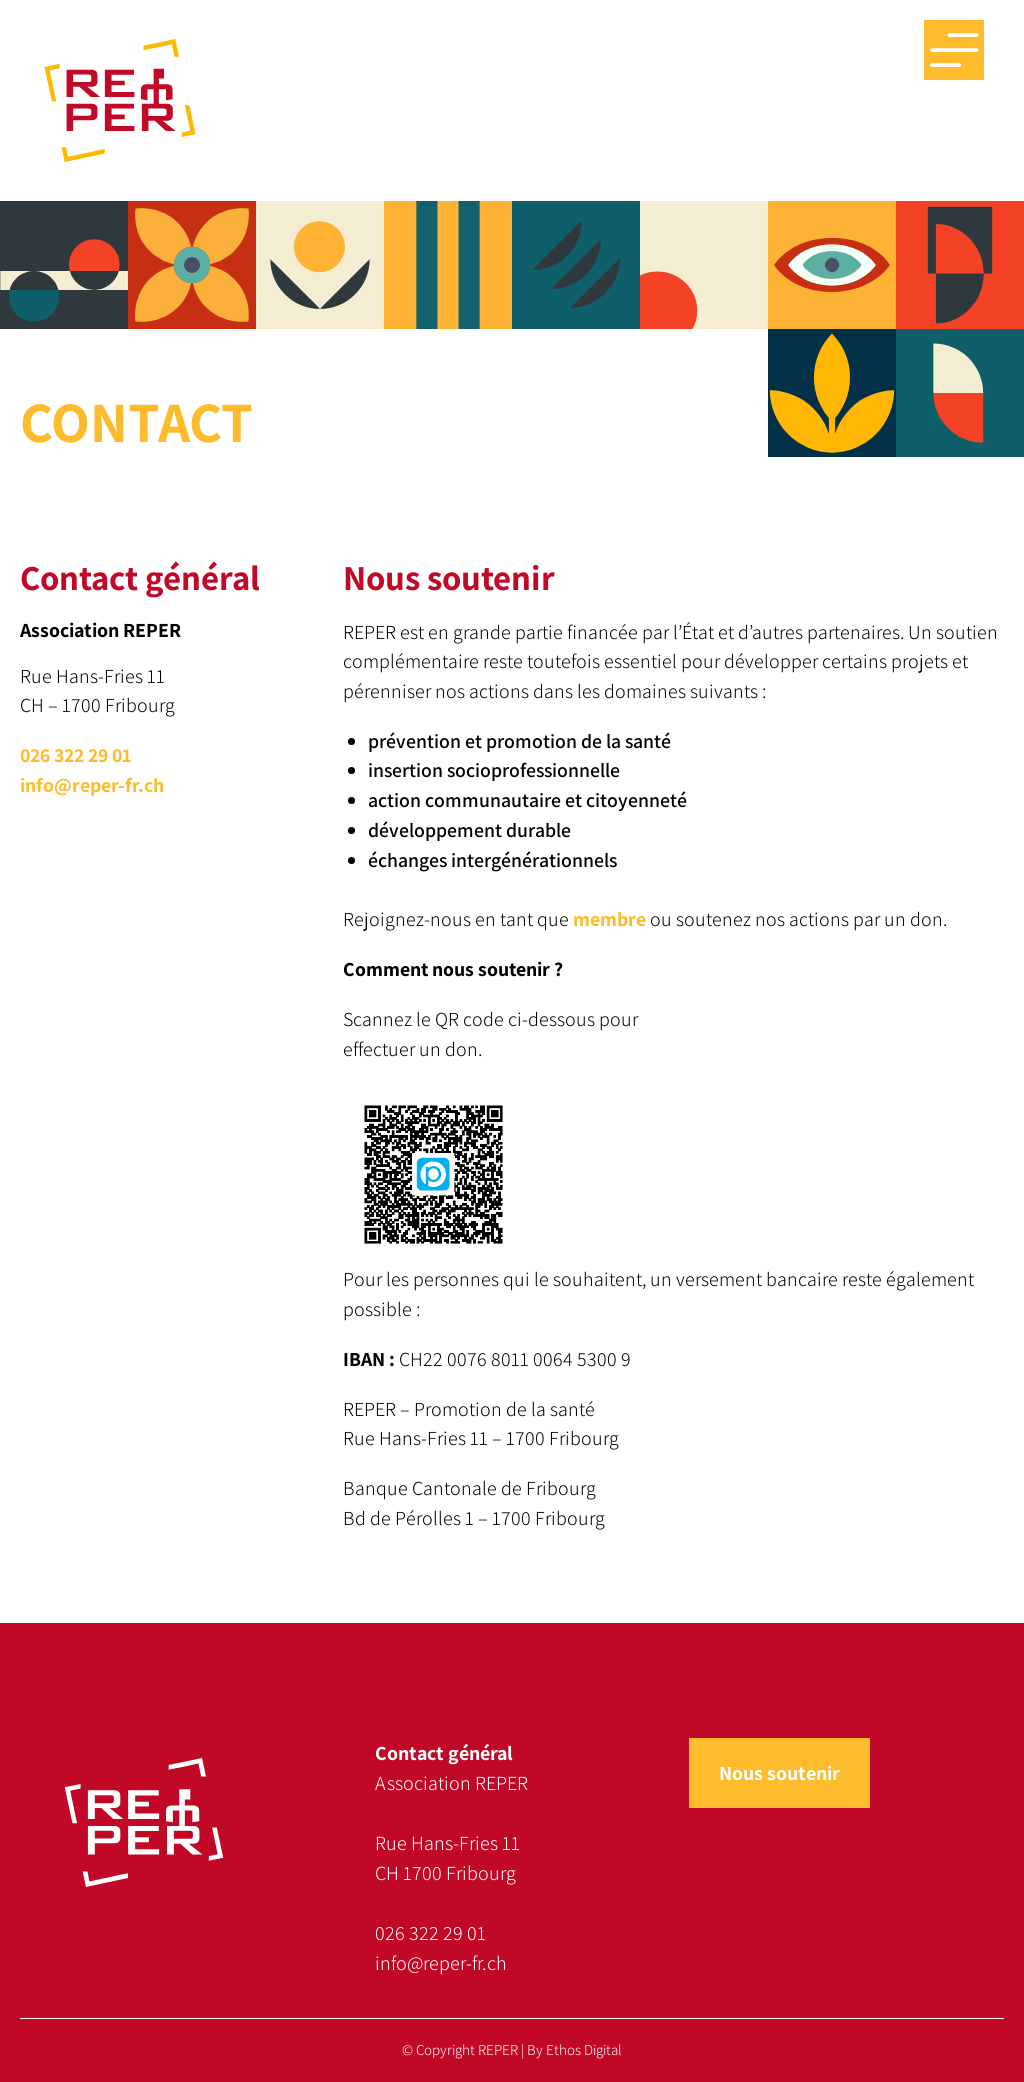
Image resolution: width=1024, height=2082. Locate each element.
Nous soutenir (779, 1773)
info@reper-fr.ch (92, 785)
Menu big (954, 50)
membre (609, 919)
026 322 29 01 (75, 755)
